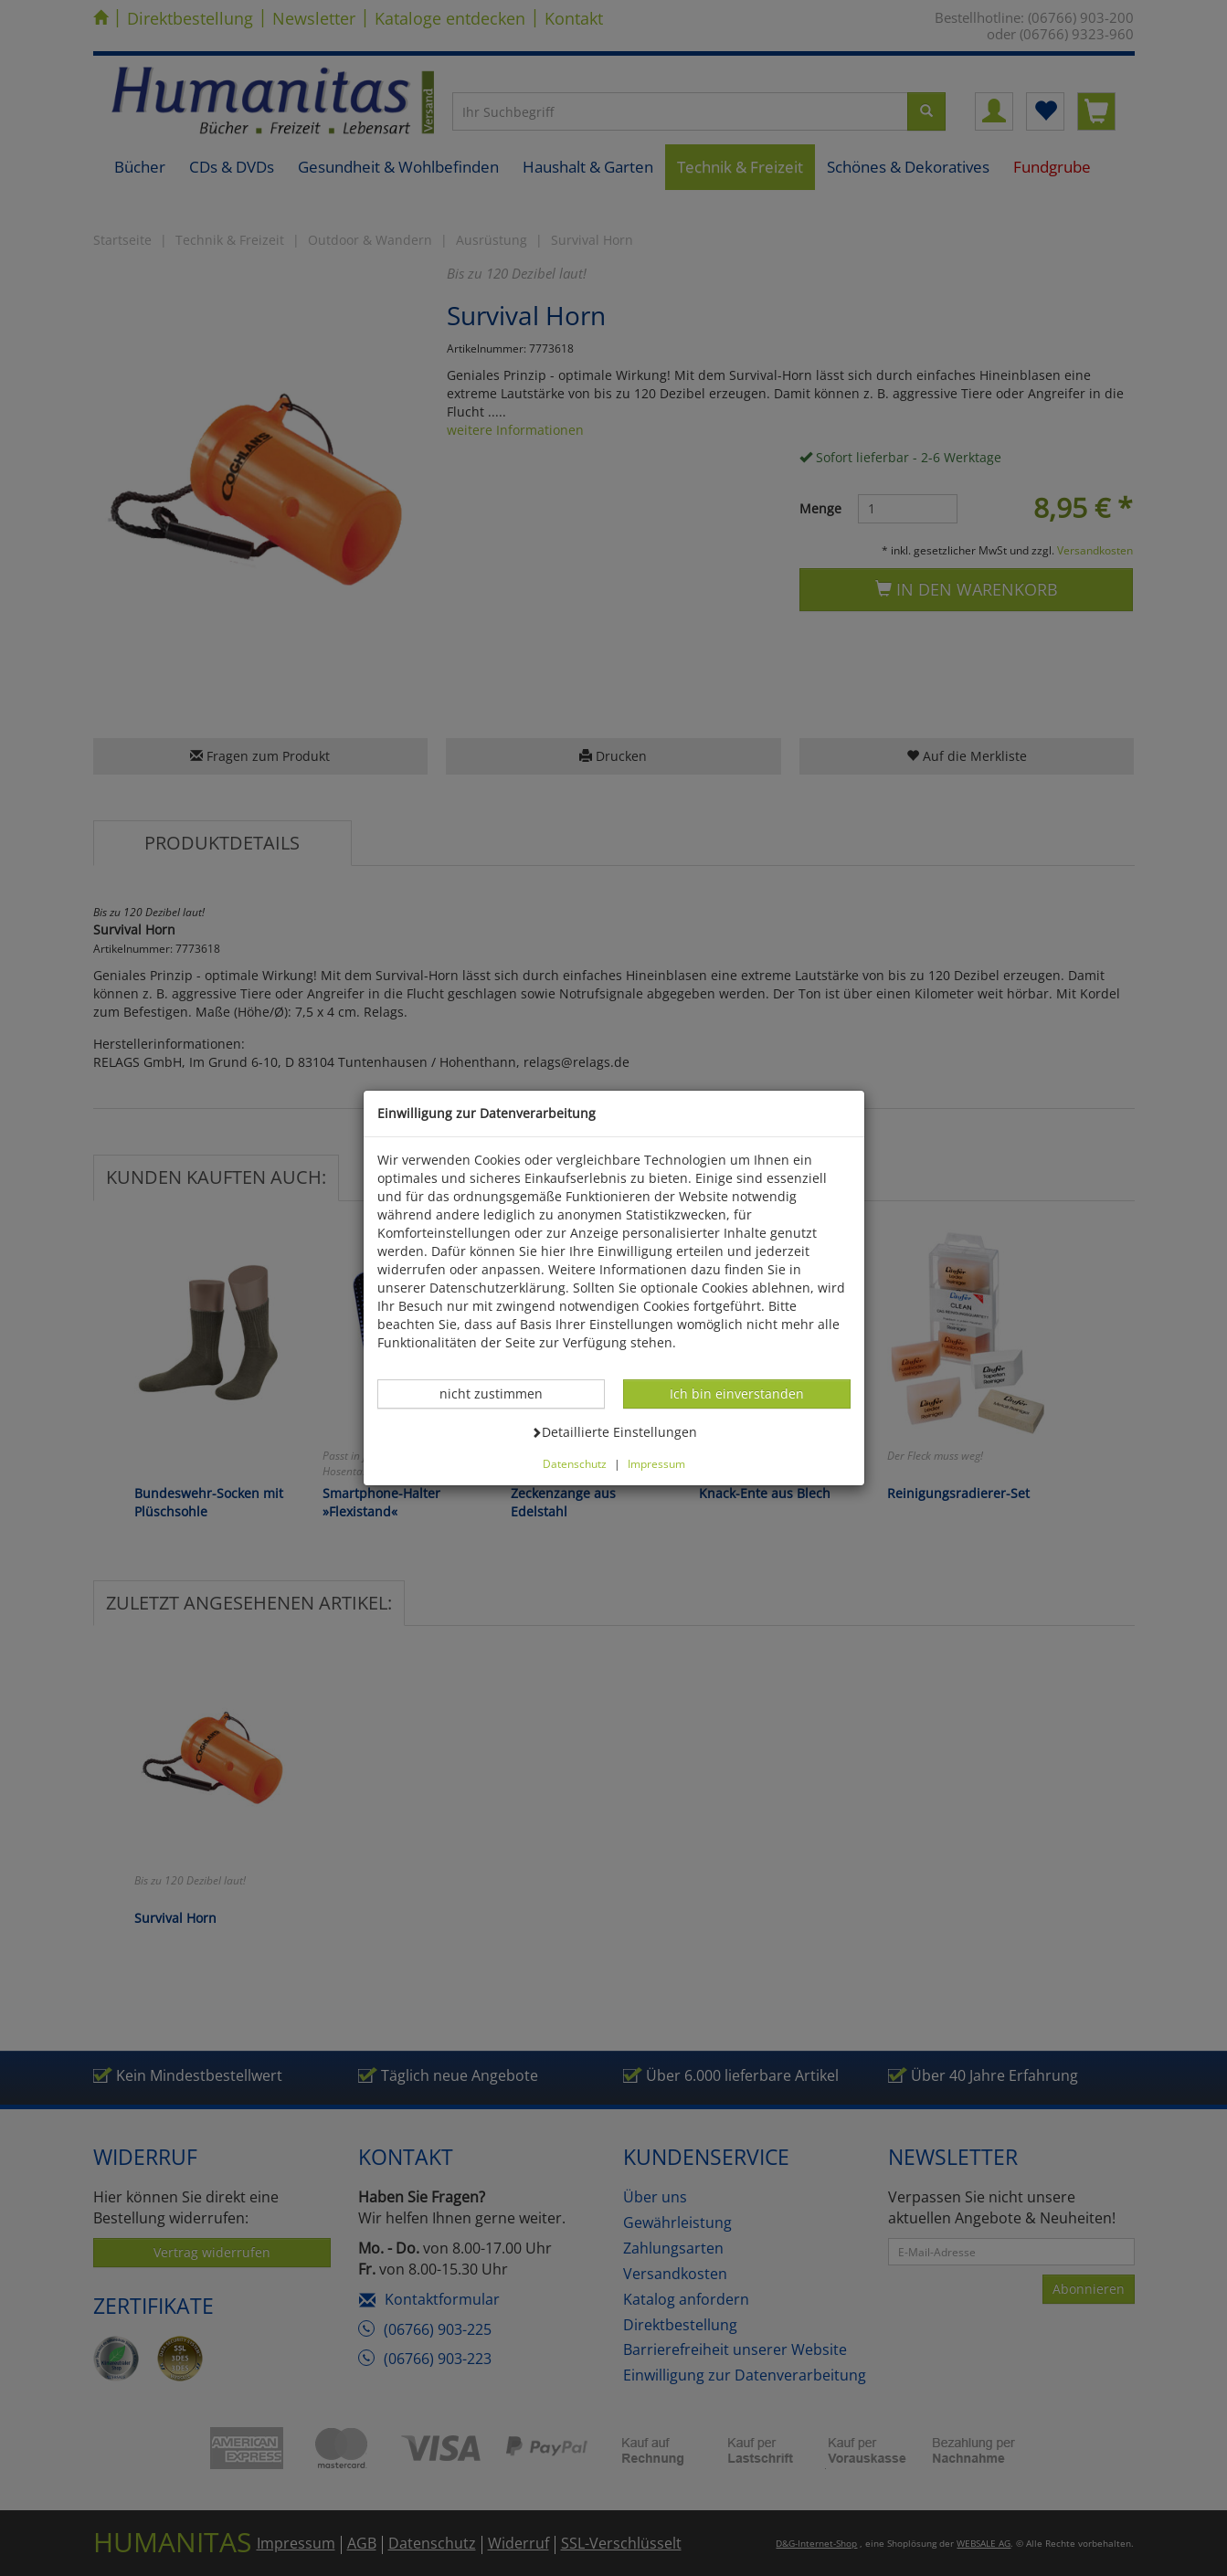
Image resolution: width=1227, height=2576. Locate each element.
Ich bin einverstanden (736, 1393)
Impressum (656, 1463)
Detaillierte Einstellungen (614, 1431)
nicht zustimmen (501, 1393)
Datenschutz (575, 1463)
